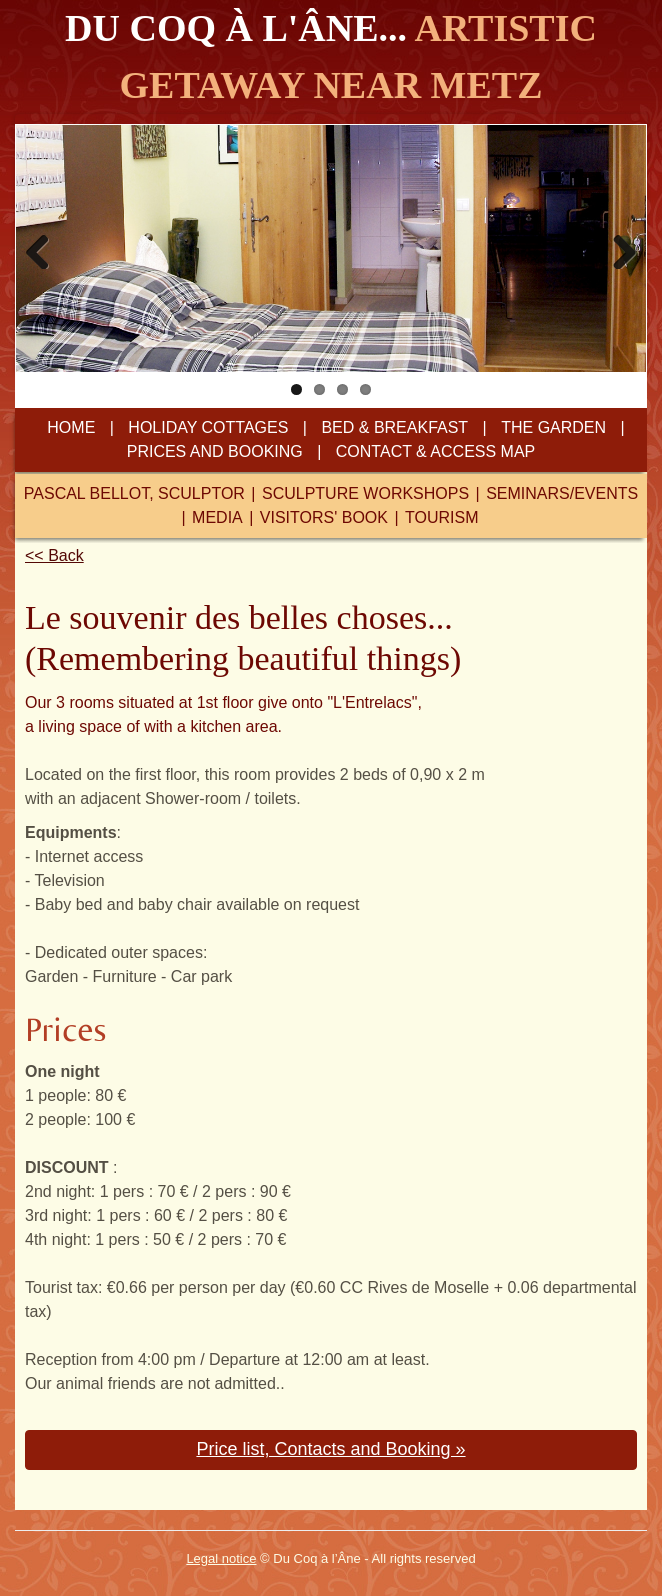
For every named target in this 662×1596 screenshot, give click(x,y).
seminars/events (562, 493)
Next (617, 246)
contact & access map (435, 451)
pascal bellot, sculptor (134, 493)
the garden (553, 427)
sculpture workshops (364, 493)
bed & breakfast (394, 427)
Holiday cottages (208, 427)
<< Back (54, 555)
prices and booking (215, 451)
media (217, 517)
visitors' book (324, 517)
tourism (441, 517)
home (71, 427)
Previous (45, 246)
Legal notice (221, 1558)
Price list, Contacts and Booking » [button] (330, 1449)
